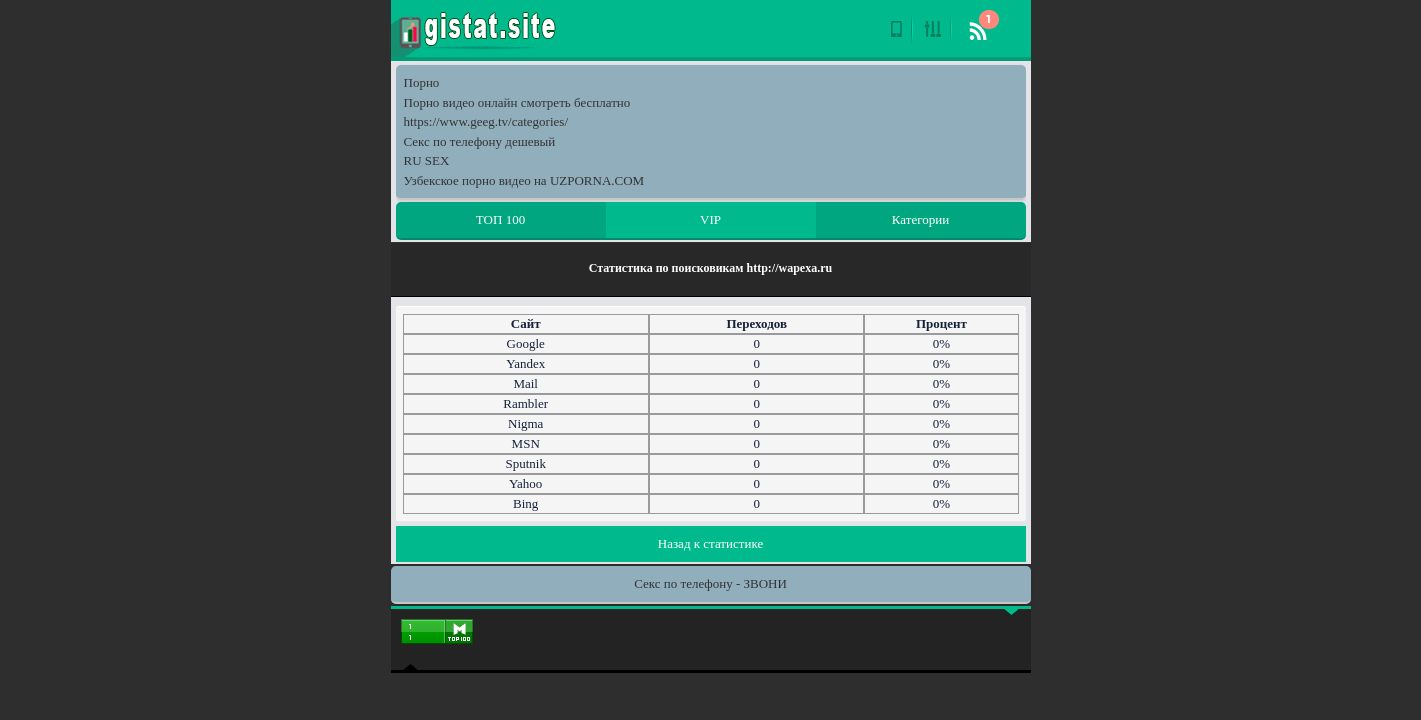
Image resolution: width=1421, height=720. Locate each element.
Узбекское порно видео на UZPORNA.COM (524, 180)
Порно (422, 82)
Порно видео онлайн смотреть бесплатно (517, 102)
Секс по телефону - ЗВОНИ (710, 583)
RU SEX (427, 160)
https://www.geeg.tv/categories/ (486, 121)
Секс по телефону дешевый (480, 141)
